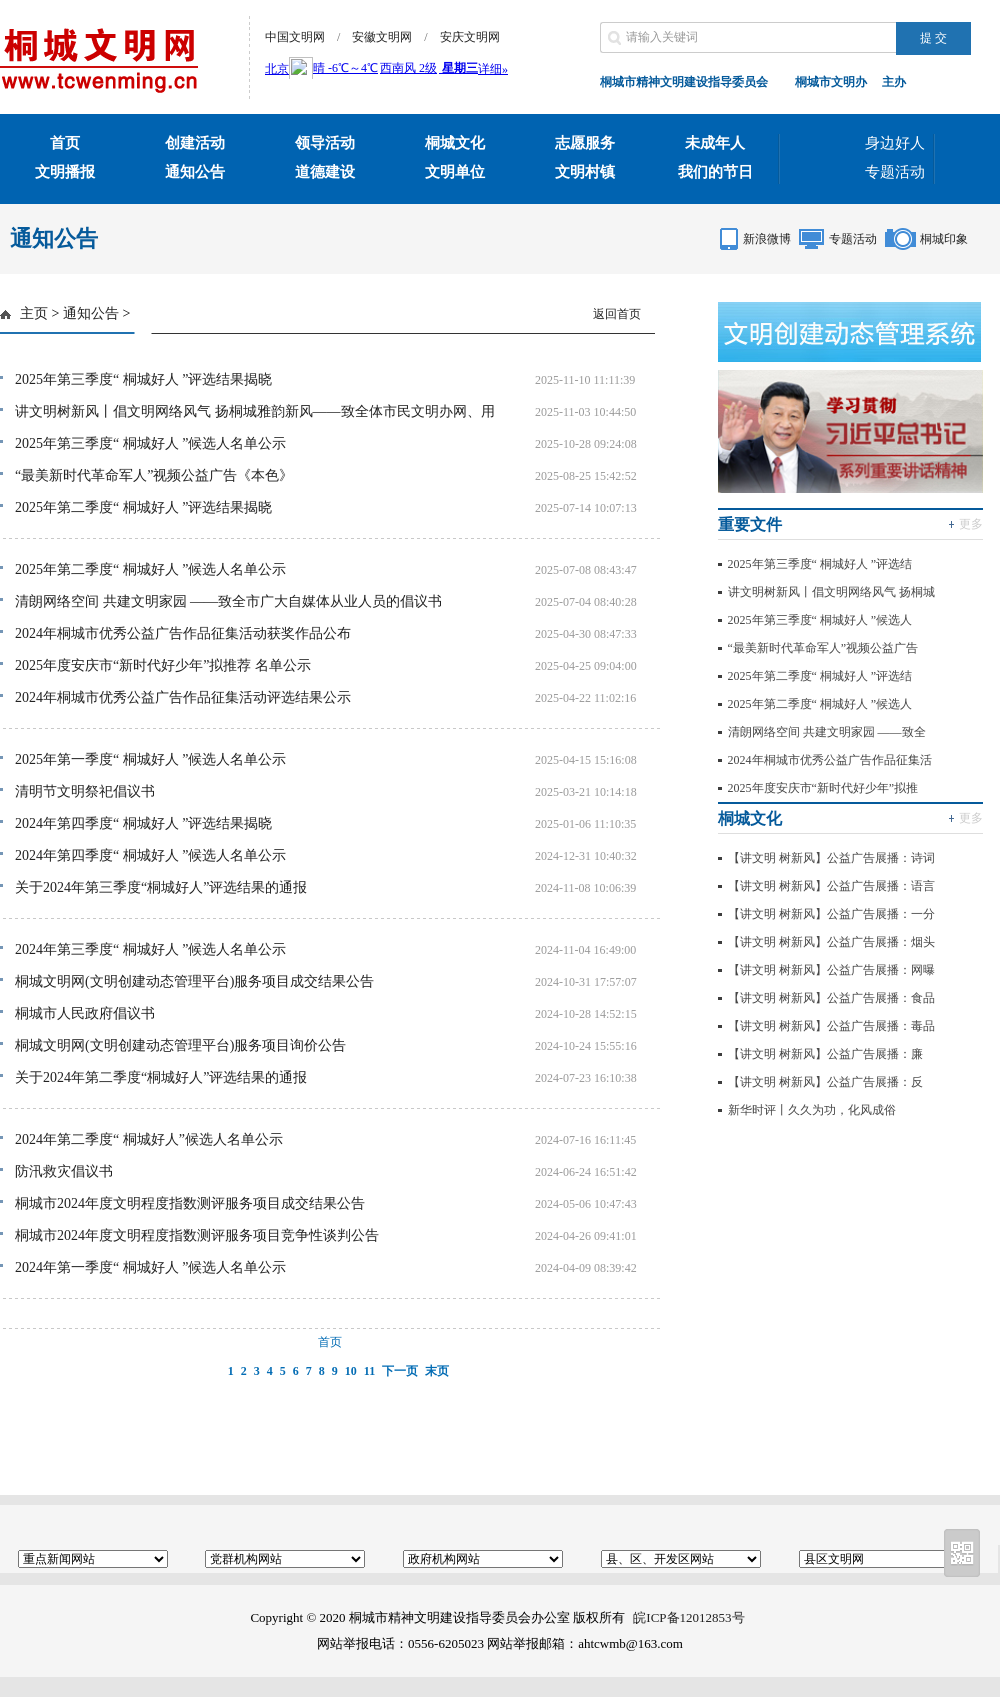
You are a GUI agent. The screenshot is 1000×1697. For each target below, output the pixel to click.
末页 (437, 1371)
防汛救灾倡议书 (64, 1171)
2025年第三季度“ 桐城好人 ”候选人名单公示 (150, 443)
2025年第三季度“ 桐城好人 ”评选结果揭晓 (143, 379)
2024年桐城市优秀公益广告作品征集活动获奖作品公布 (183, 633)
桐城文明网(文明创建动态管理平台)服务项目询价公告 (180, 1045)
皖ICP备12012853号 (688, 1617)
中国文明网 (295, 37)
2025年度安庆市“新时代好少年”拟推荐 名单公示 (163, 665)
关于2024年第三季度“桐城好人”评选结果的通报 (161, 887)
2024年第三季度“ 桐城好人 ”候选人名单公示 (150, 949)
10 (351, 1371)
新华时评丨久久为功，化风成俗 (812, 1110)
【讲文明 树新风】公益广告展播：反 (825, 1082)
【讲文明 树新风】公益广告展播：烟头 (831, 942)
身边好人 (895, 143)
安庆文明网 (470, 37)
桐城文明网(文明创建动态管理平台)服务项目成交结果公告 (194, 981)
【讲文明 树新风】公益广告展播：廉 (825, 1054)
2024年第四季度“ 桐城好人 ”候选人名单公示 (150, 855)
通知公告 (91, 313)
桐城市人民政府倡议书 (85, 1013)
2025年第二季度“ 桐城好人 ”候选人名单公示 (150, 569)
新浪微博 (767, 239)
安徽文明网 (382, 37)
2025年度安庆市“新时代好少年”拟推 (823, 788)
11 (369, 1371)
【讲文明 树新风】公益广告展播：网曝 (831, 970)
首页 (330, 1342)
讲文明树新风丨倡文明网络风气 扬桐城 (831, 592)
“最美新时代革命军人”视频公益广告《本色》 (154, 475)
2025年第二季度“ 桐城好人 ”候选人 (820, 704)
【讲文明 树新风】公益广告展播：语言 (831, 886)
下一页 (400, 1371)
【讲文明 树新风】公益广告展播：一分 (831, 914)
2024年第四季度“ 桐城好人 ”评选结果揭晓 (143, 823)
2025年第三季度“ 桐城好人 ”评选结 (820, 564)
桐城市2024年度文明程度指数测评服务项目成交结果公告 (190, 1203)
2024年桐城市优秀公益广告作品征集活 (830, 760)
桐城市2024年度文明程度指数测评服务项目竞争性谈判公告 (197, 1235)
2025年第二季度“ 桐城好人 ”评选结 (820, 676)
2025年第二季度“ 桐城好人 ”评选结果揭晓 (143, 507)
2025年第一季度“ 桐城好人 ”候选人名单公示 (150, 759)
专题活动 (895, 172)
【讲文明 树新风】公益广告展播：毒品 (831, 1026)
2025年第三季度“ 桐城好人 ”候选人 (820, 620)
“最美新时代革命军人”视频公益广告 (823, 648)
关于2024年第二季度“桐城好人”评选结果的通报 (161, 1077)
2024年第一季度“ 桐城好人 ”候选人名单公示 (150, 1267)
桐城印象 (944, 239)
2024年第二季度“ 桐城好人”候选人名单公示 (149, 1139)
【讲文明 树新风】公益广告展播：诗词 (831, 858)
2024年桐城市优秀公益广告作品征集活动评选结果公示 (183, 697)
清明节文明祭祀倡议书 (85, 791)
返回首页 (617, 314)
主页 (34, 313)
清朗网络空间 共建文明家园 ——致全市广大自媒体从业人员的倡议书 (228, 601)
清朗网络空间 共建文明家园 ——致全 (827, 732)
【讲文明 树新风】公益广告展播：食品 (831, 998)
